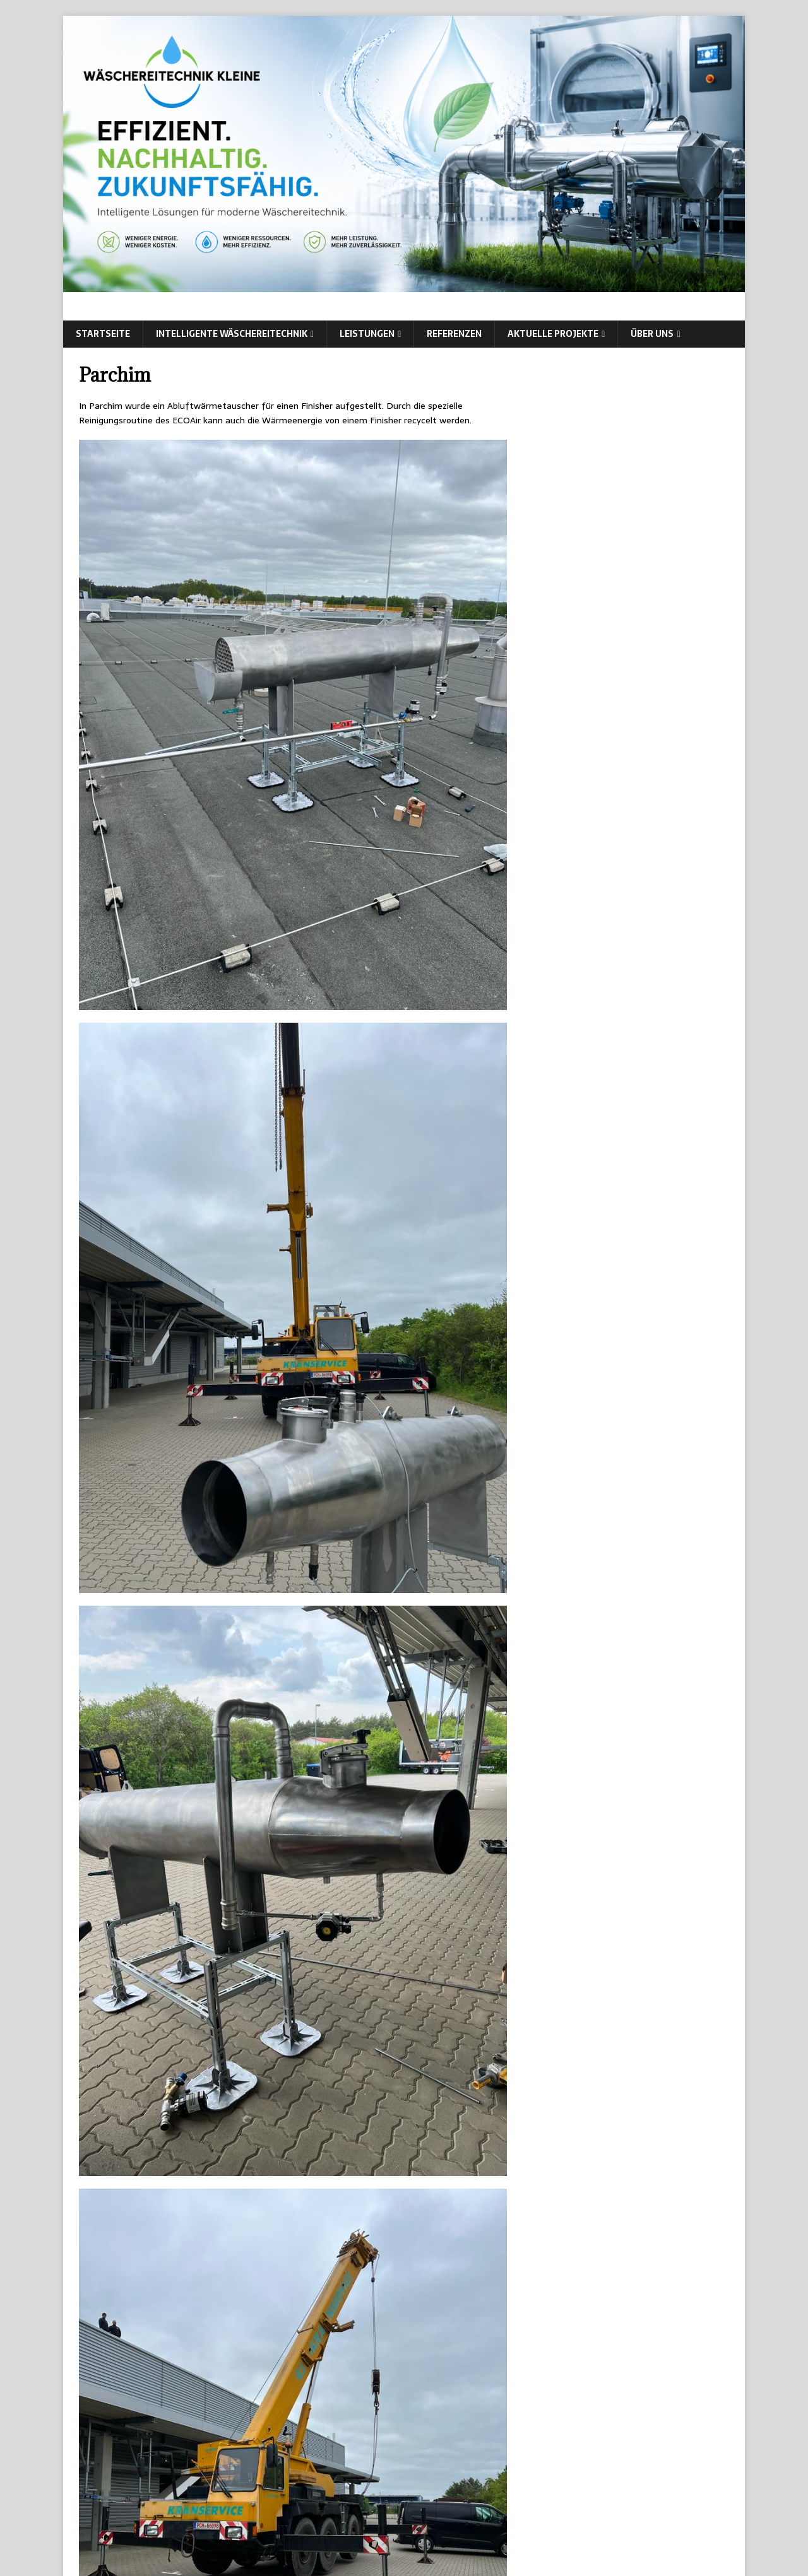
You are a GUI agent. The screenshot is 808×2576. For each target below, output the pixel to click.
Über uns (652, 334)
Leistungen (367, 334)
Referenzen (454, 334)
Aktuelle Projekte (553, 334)
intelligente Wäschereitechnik (231, 334)
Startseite (103, 334)
